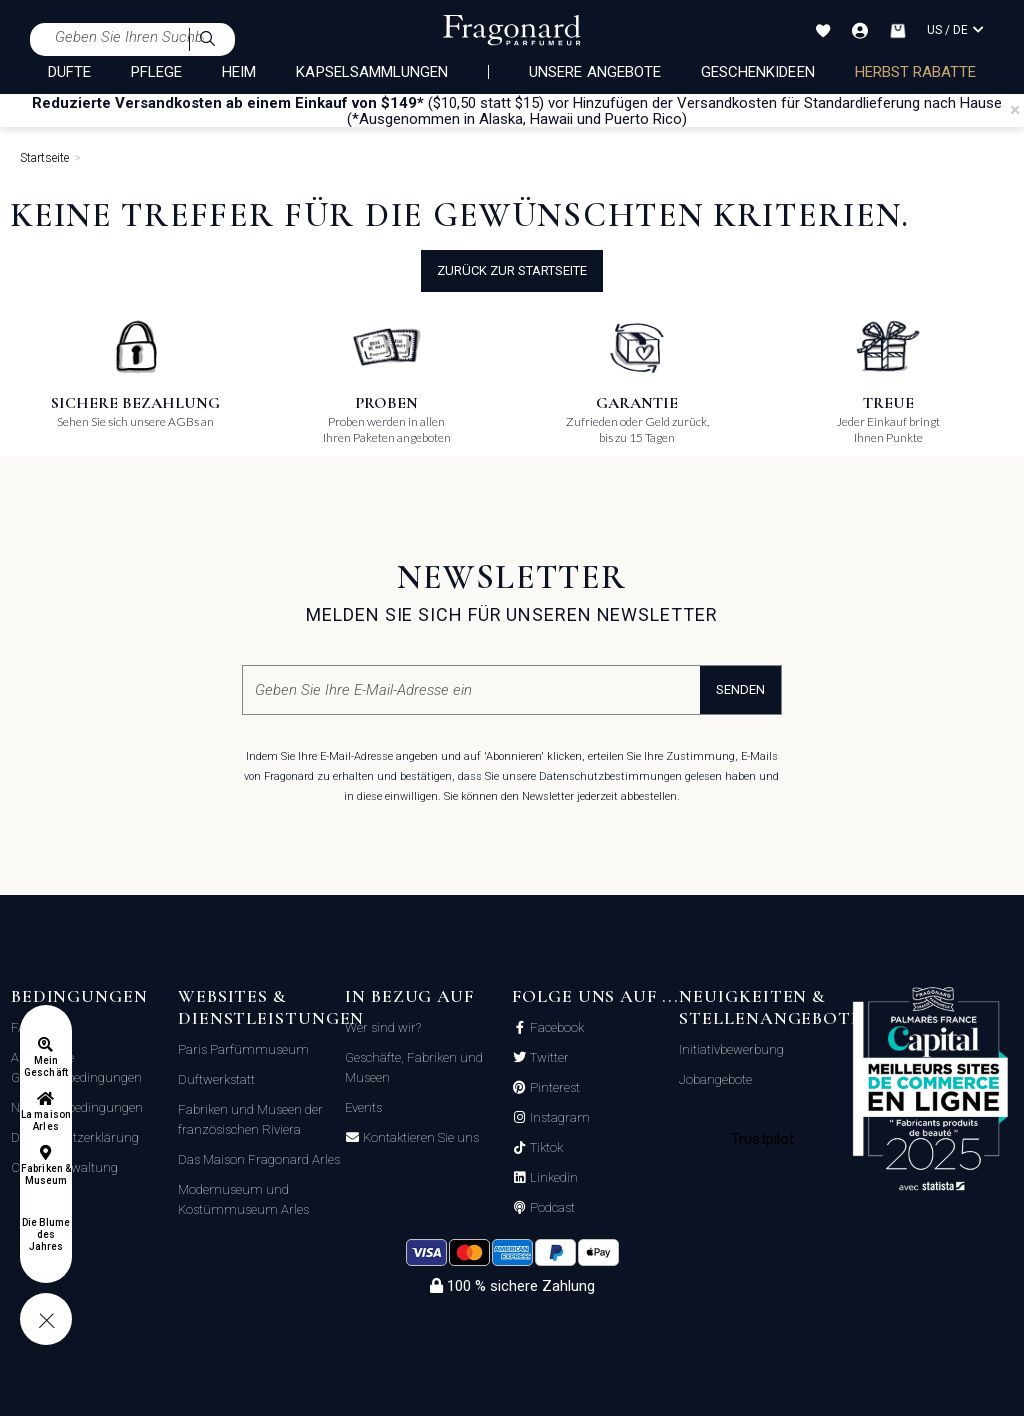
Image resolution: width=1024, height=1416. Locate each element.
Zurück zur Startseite (512, 270)
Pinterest (553, 1088)
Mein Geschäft (45, 1066)
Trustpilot (762, 1139)
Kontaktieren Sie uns (419, 1138)
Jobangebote (715, 1079)
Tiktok (545, 1148)
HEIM (239, 72)
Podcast (551, 1208)
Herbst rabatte (916, 72)
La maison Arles (45, 1120)
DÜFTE (69, 72)
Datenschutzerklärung (75, 1137)
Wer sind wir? (383, 1027)
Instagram (558, 1118)
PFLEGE (156, 72)
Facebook (555, 1028)
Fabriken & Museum (46, 1174)
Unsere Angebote (595, 72)
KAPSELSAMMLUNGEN (372, 72)
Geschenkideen (758, 72)
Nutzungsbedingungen (77, 1107)
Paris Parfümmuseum (243, 1049)
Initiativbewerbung (731, 1049)
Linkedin (552, 1178)
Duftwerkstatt (216, 1079)
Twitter (548, 1058)
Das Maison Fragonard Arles (259, 1159)
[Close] (1015, 110)
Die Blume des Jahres (46, 1234)
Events (363, 1107)
